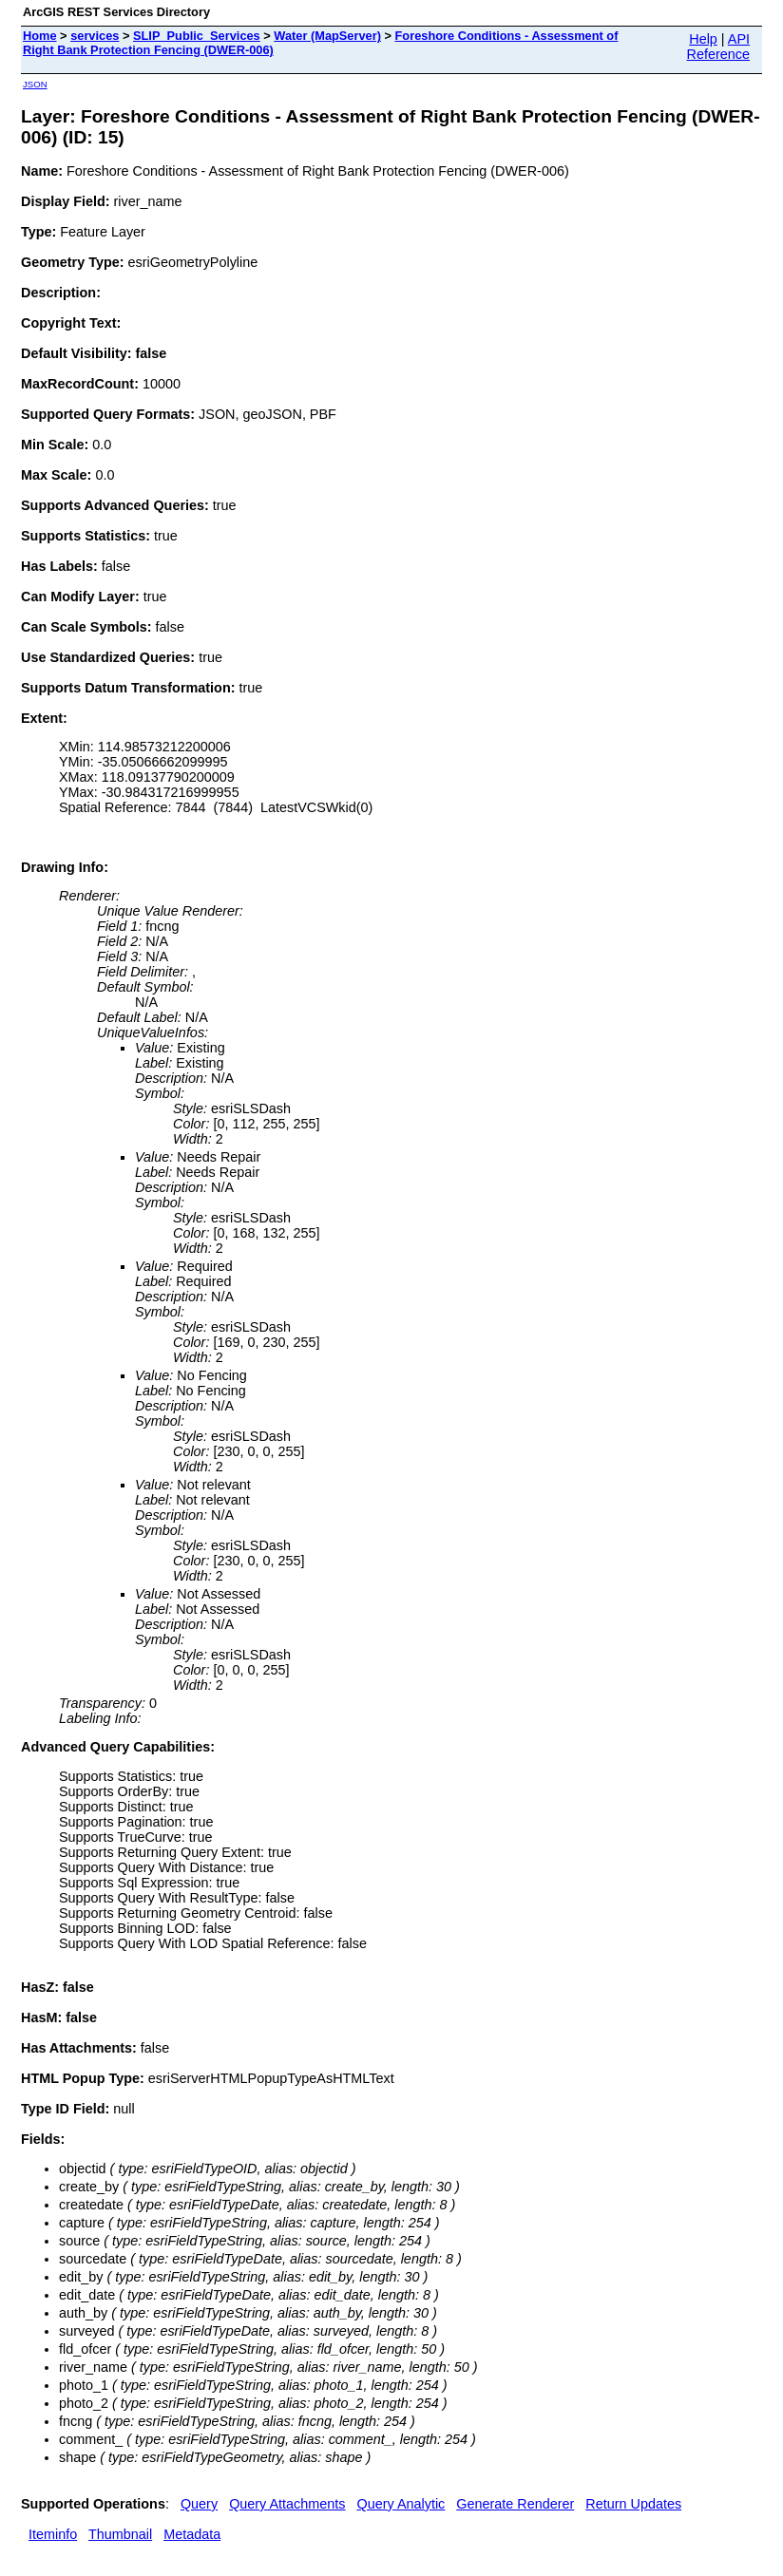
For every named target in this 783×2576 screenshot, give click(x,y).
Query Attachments (287, 2503)
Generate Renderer (515, 2503)
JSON (35, 84)
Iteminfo (53, 2534)
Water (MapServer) (327, 35)
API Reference (718, 46)
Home (40, 35)
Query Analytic (401, 2503)
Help (703, 39)
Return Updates (633, 2503)
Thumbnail (120, 2534)
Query (199, 2503)
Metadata (191, 2534)
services (94, 35)
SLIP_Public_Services (196, 35)
